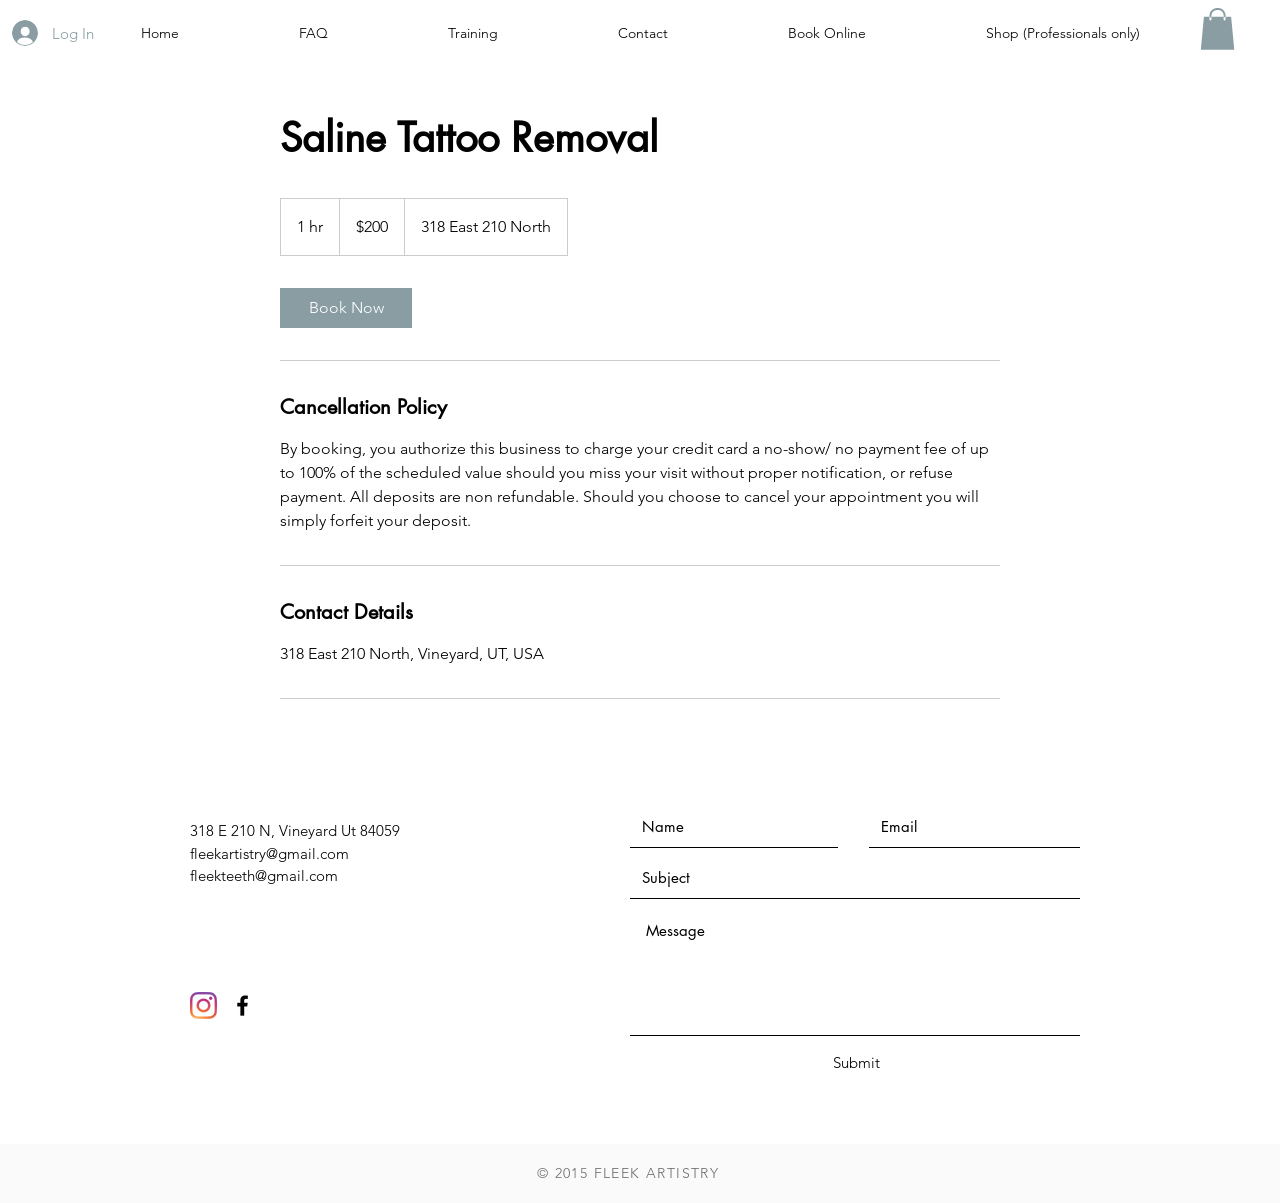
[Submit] (856, 1062)
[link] (346, 308)
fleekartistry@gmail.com (269, 853)
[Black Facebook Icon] (242, 1005)
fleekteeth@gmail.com (264, 875)
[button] (1217, 29)
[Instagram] (203, 1005)
